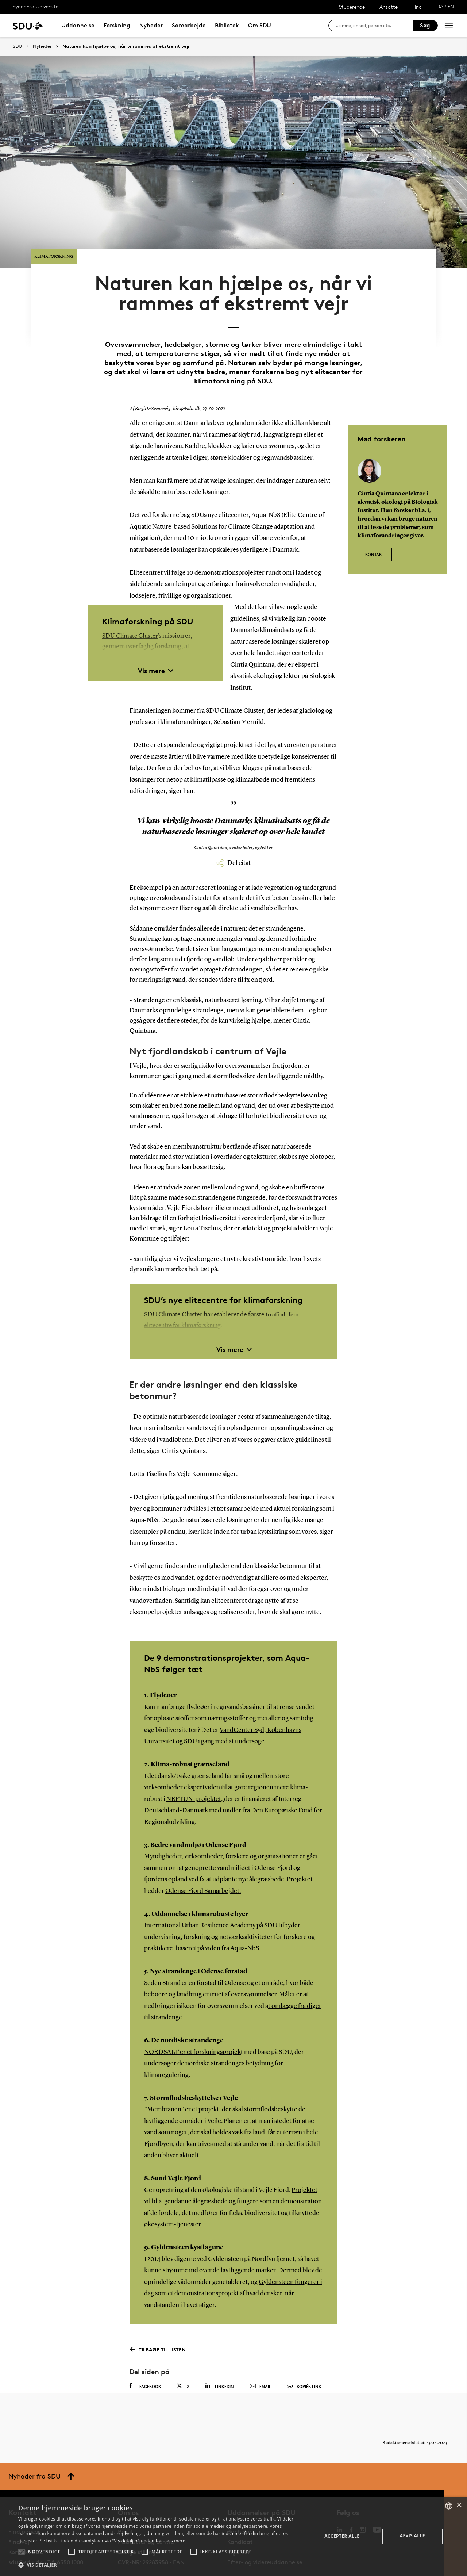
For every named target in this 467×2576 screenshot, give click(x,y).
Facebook (145, 2361)
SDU (17, 46)
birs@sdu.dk (185, 384)
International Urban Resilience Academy (200, 1901)
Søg (425, 25)
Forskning (117, 25)
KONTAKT (374, 526)
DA (439, 6)
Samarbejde (189, 25)
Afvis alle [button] (412, 2536)
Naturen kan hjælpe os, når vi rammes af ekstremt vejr (126, 46)
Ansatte (388, 7)
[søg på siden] (373, 25)
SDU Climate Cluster (131, 611)
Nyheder (151, 25)
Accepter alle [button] (341, 2536)
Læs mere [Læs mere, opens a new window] (175, 2541)
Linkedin (219, 2361)
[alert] (233, 2536)
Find (417, 7)
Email (260, 2362)
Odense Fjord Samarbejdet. (203, 1866)
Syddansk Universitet (37, 6)
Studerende (352, 7)
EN (451, 6)
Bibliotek (227, 25)
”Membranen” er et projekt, (182, 2085)
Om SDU (259, 25)
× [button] (459, 2505)
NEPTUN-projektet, (195, 1774)
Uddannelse (77, 25)
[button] (21, 2552)
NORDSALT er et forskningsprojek (192, 2027)
